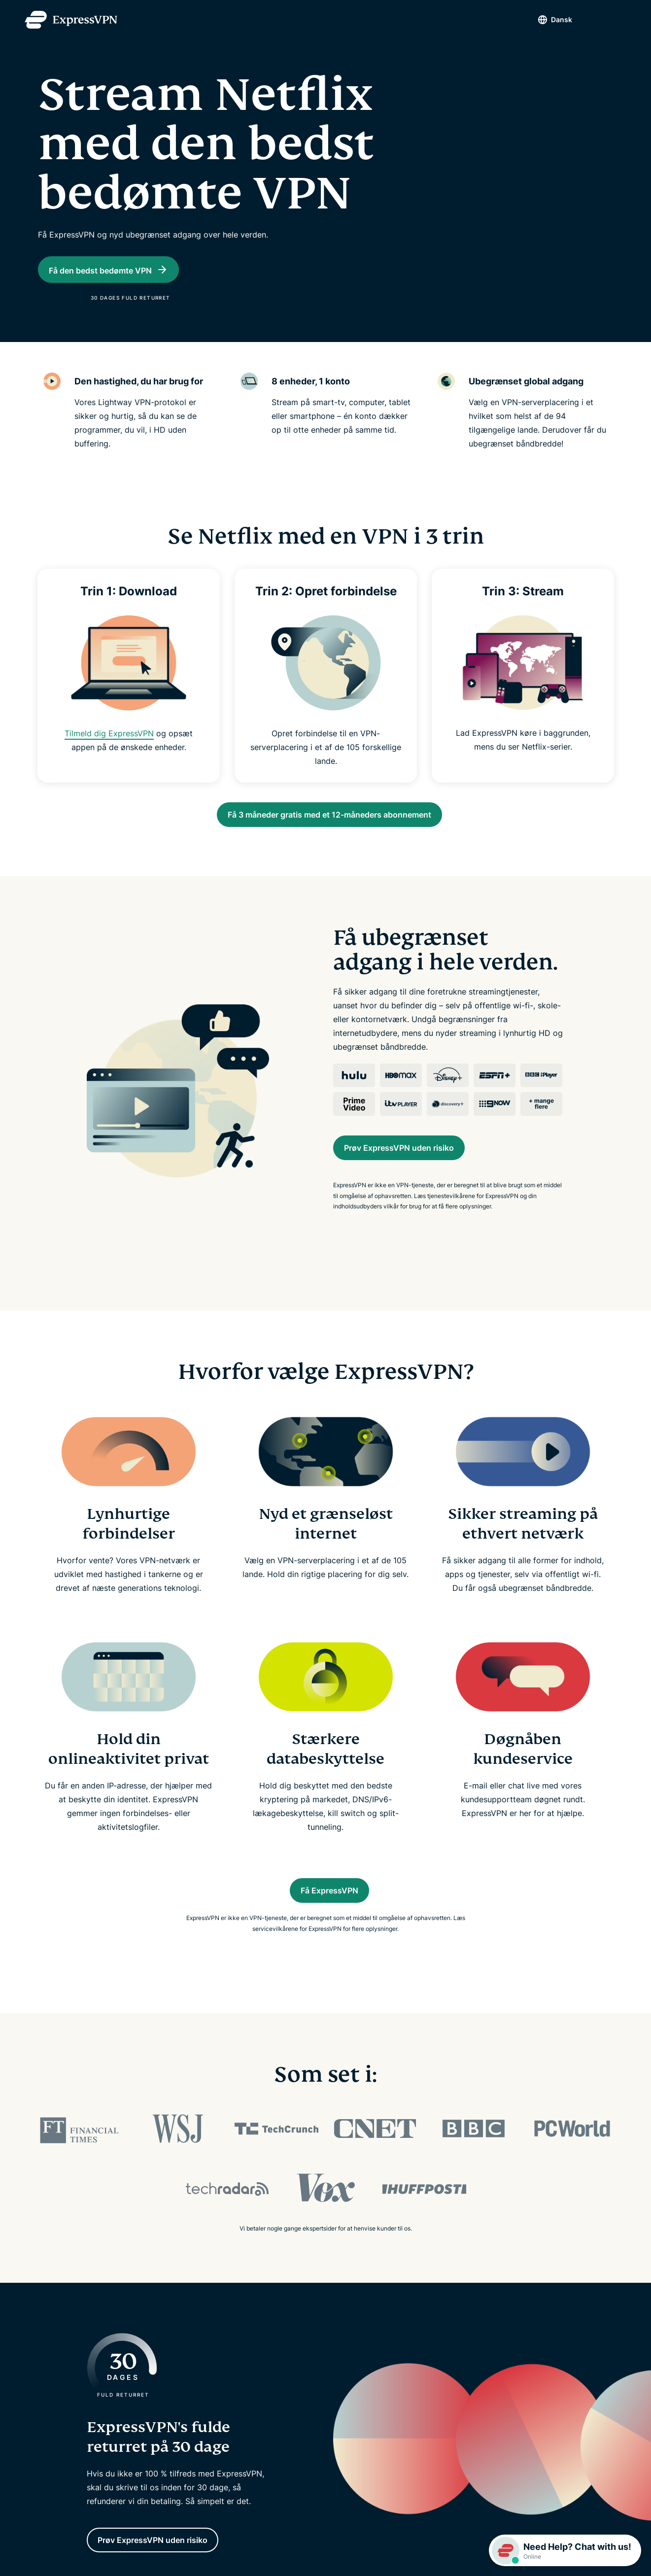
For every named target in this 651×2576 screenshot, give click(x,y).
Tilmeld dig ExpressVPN (109, 745)
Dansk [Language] (544, 19)
